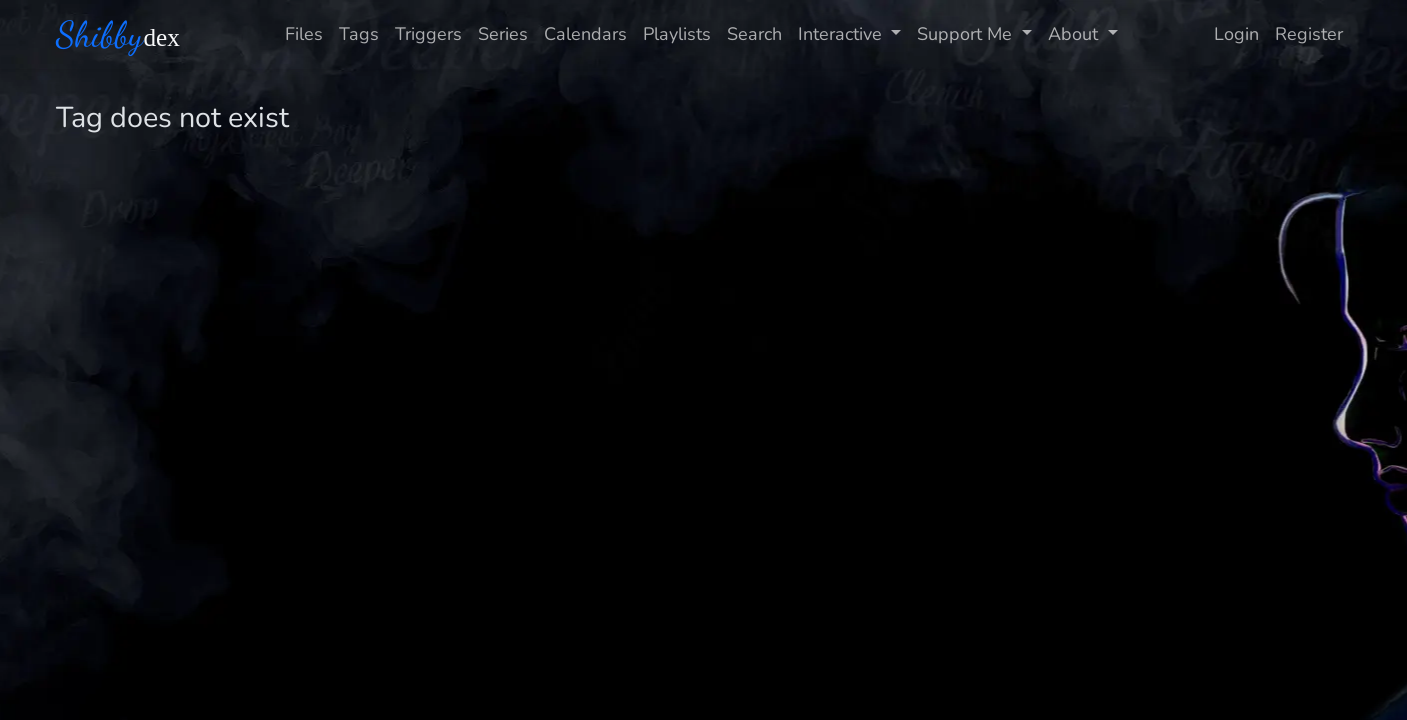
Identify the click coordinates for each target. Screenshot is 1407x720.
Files (304, 34)
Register (1309, 34)
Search (754, 34)
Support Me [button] (967, 34)
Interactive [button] (842, 34)
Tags (359, 34)
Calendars (585, 34)
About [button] (1075, 34)
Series (503, 34)
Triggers (428, 34)
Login (1236, 34)
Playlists (677, 34)
